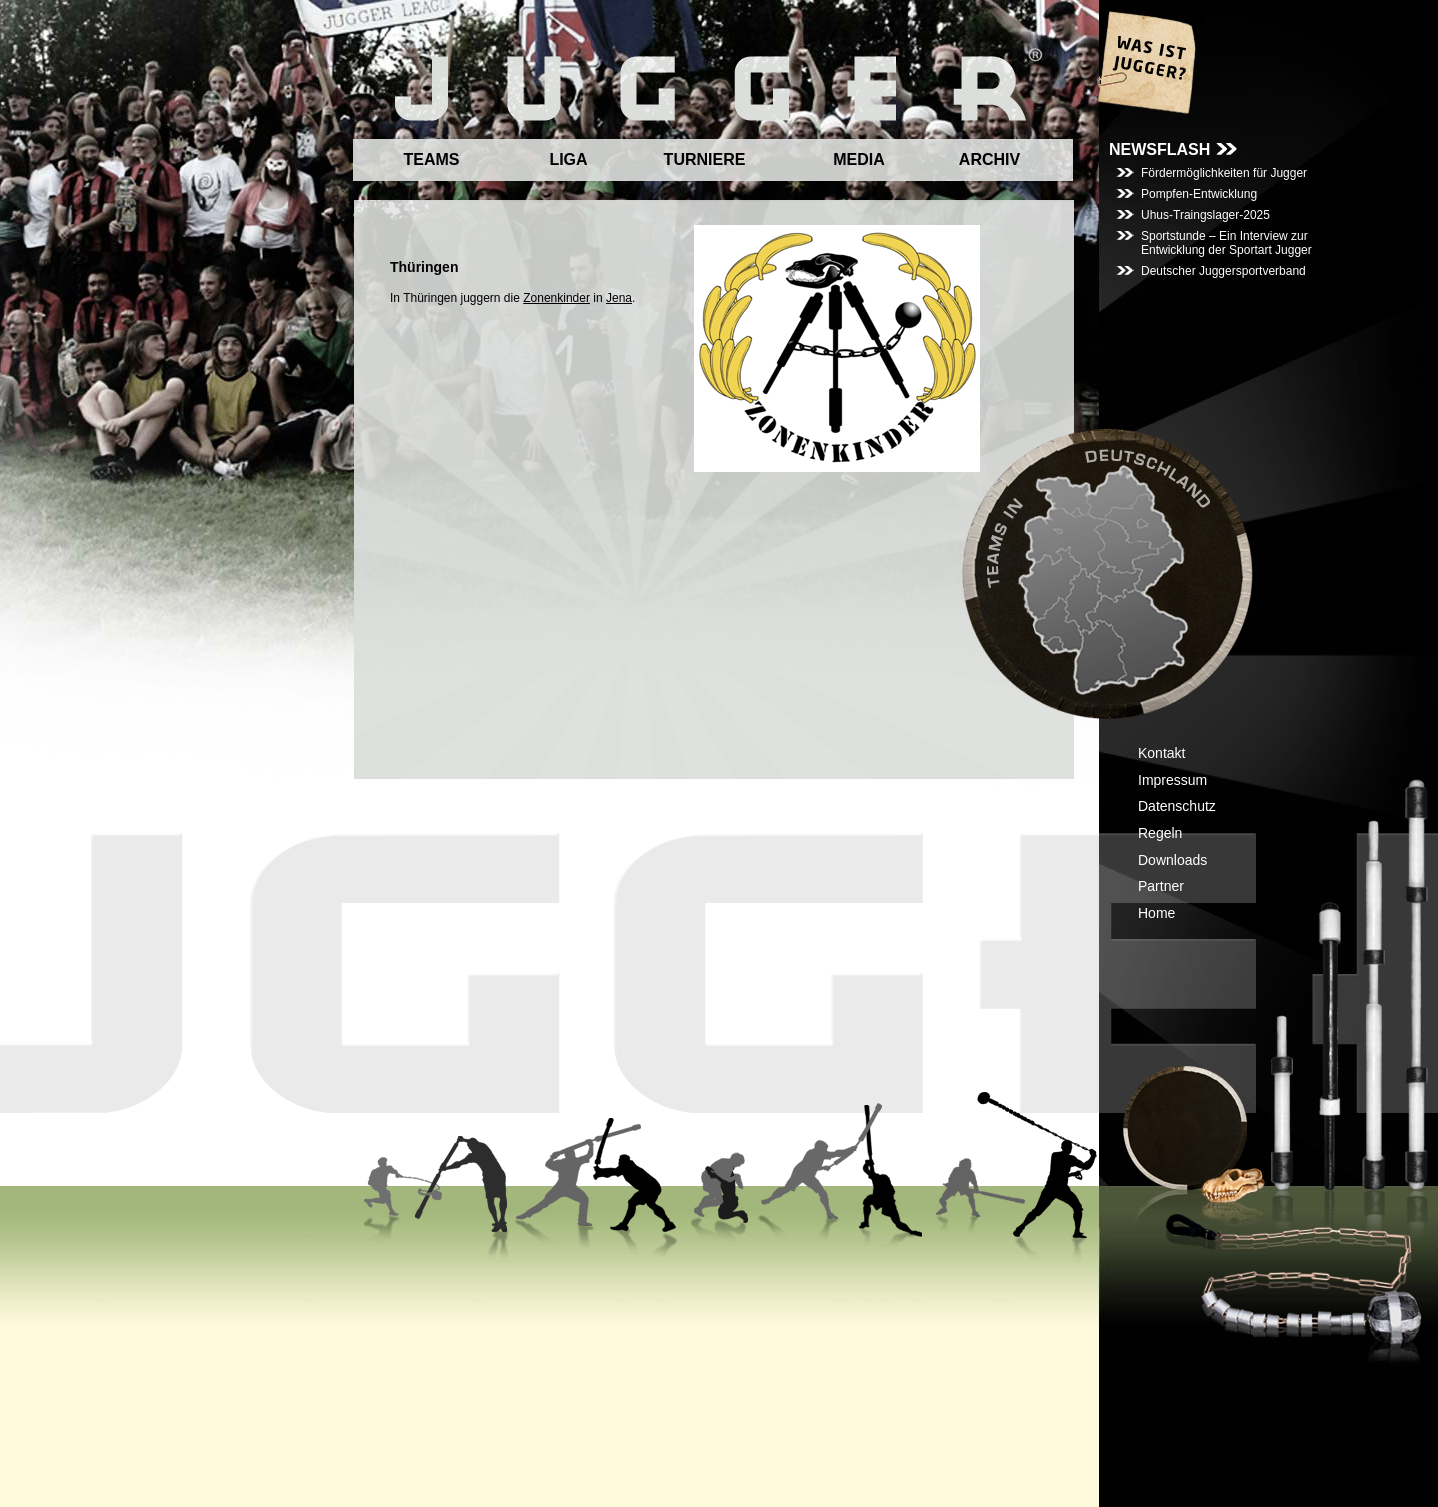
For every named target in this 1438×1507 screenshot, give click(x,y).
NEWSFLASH (1159, 149)
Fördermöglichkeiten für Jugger (1224, 173)
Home (1156, 913)
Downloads (1172, 860)
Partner (1161, 886)
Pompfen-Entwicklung (1199, 194)
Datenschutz (1177, 806)
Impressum (1172, 780)
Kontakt (1161, 753)
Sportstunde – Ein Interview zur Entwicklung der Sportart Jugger (1226, 243)
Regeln (1160, 833)
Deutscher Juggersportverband (1223, 271)
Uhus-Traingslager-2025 (1205, 215)
